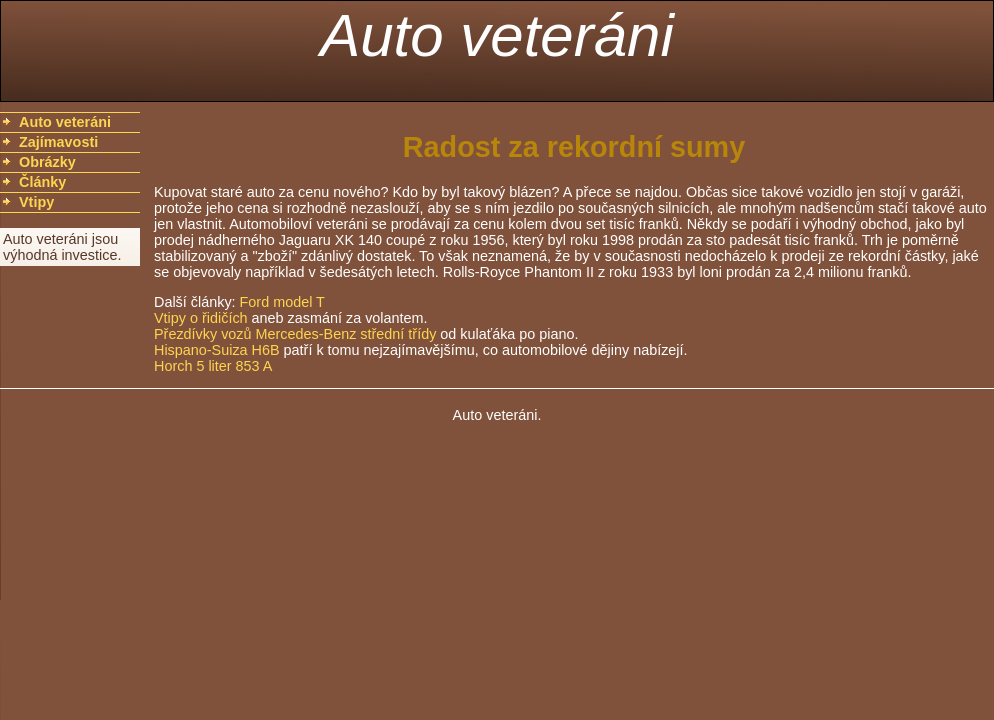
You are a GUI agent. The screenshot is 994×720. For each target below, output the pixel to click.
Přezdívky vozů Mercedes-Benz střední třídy (295, 334)
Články (42, 182)
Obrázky (47, 162)
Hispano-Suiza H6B (217, 350)
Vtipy (36, 202)
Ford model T (282, 302)
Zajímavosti (58, 142)
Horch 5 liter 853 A (213, 366)
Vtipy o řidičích (201, 318)
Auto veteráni (497, 35)
